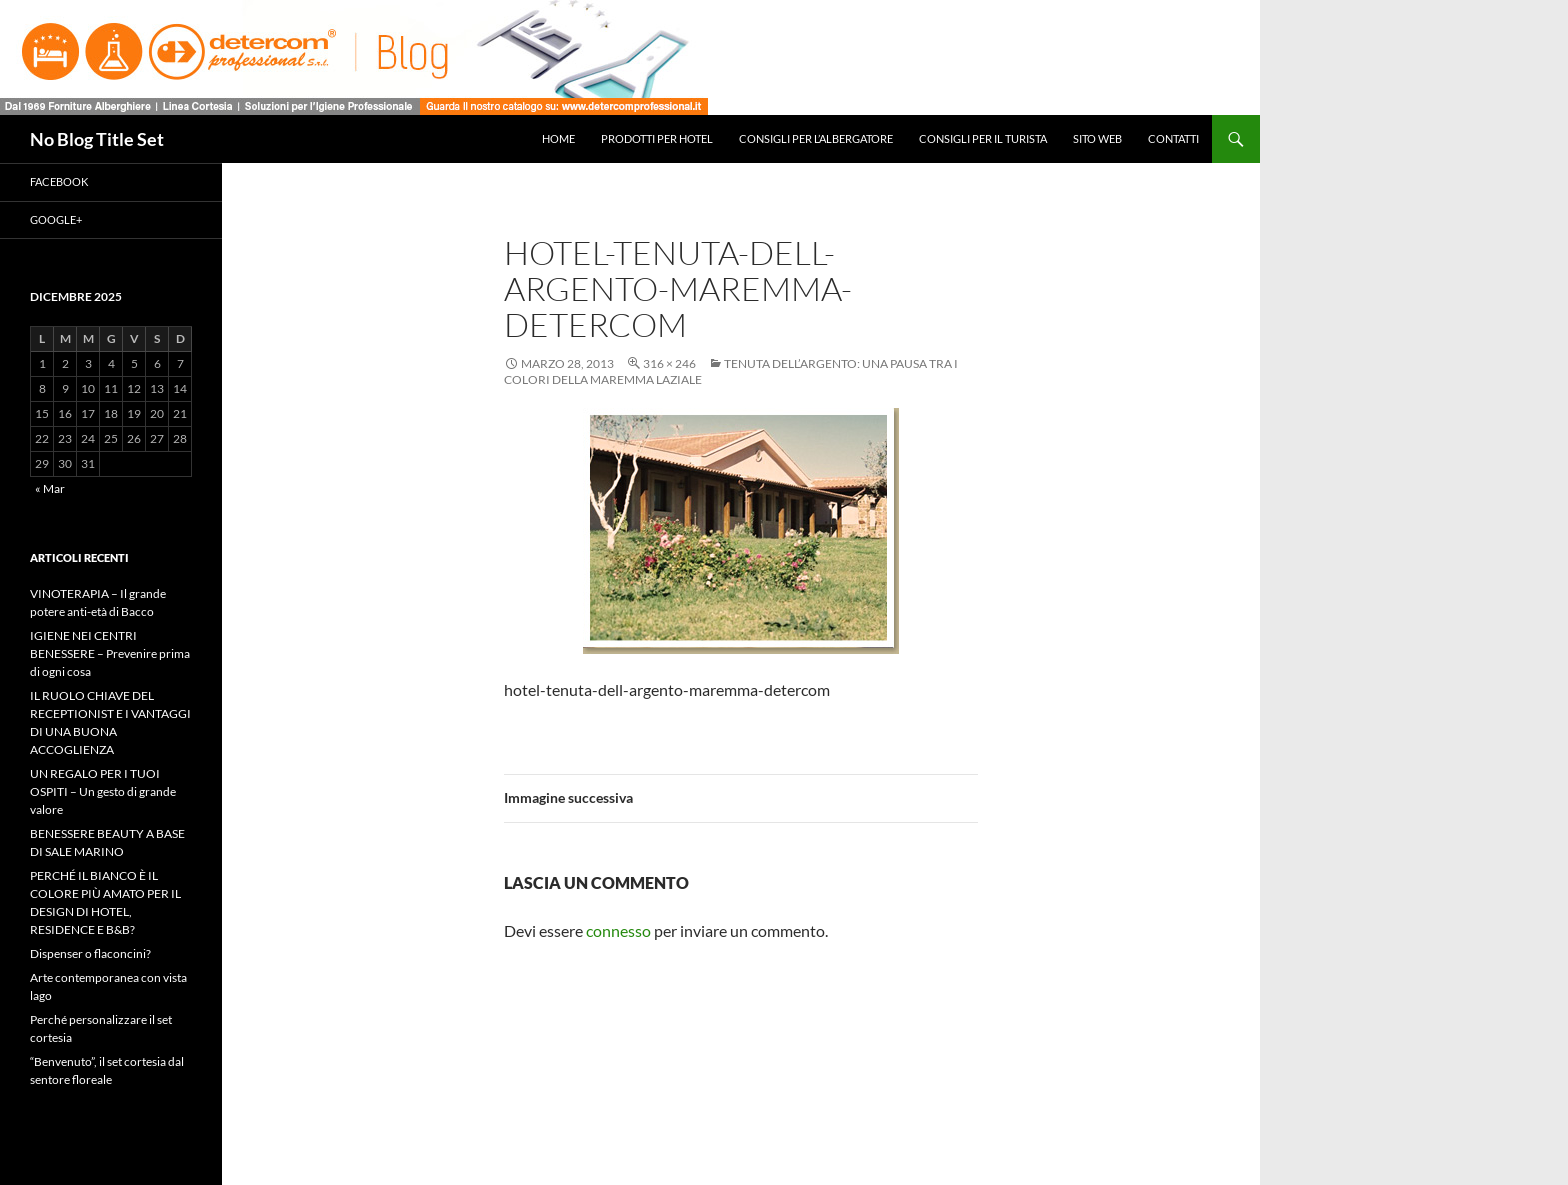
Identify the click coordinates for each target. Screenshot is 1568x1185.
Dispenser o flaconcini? (90, 953)
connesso (618, 930)
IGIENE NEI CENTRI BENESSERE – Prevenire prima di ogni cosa (110, 653)
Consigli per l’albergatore (816, 138)
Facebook (59, 181)
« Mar (50, 488)
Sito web (1097, 138)
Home (558, 138)
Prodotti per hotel (657, 138)
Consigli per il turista (983, 138)
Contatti (1173, 138)
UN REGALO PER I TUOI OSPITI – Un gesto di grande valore (103, 791)
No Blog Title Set (97, 139)
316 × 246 (669, 363)
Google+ (56, 219)
